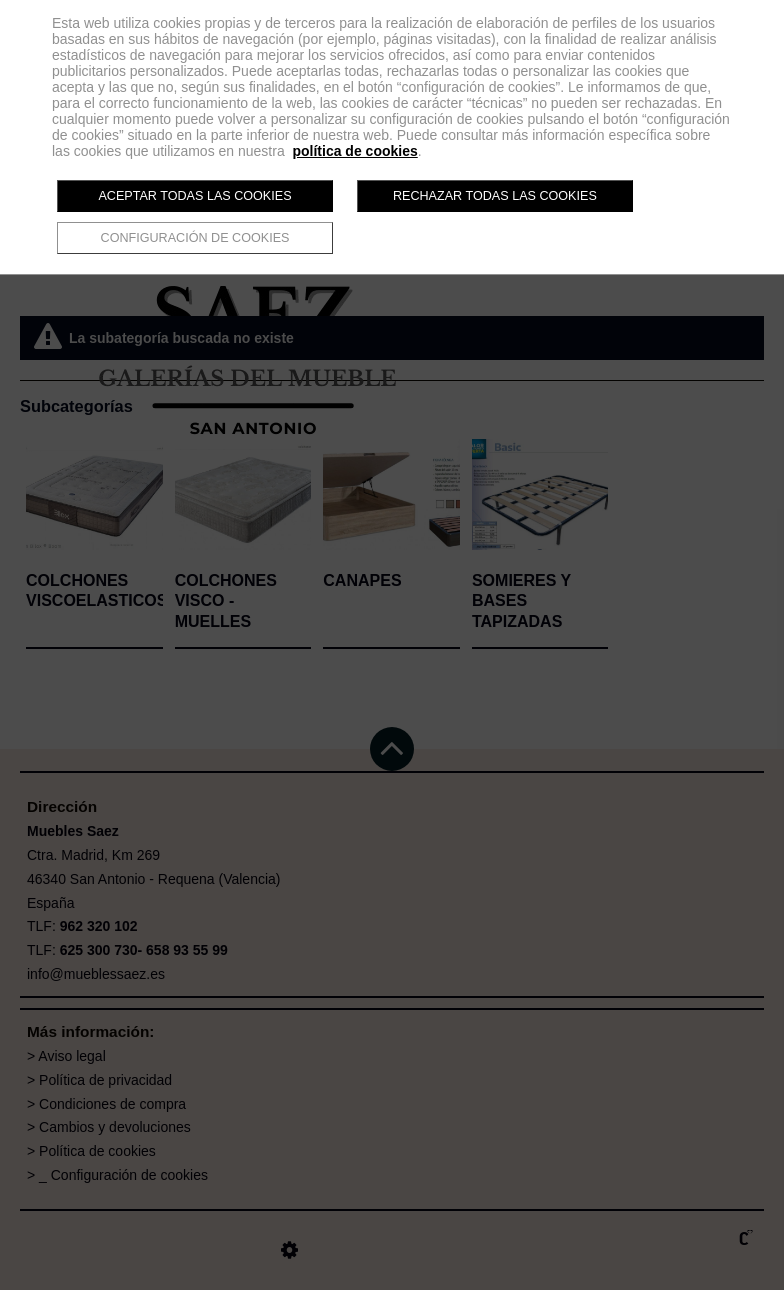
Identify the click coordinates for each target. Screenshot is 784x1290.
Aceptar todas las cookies (194, 196)
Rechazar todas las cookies (495, 196)
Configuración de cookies (195, 238)
